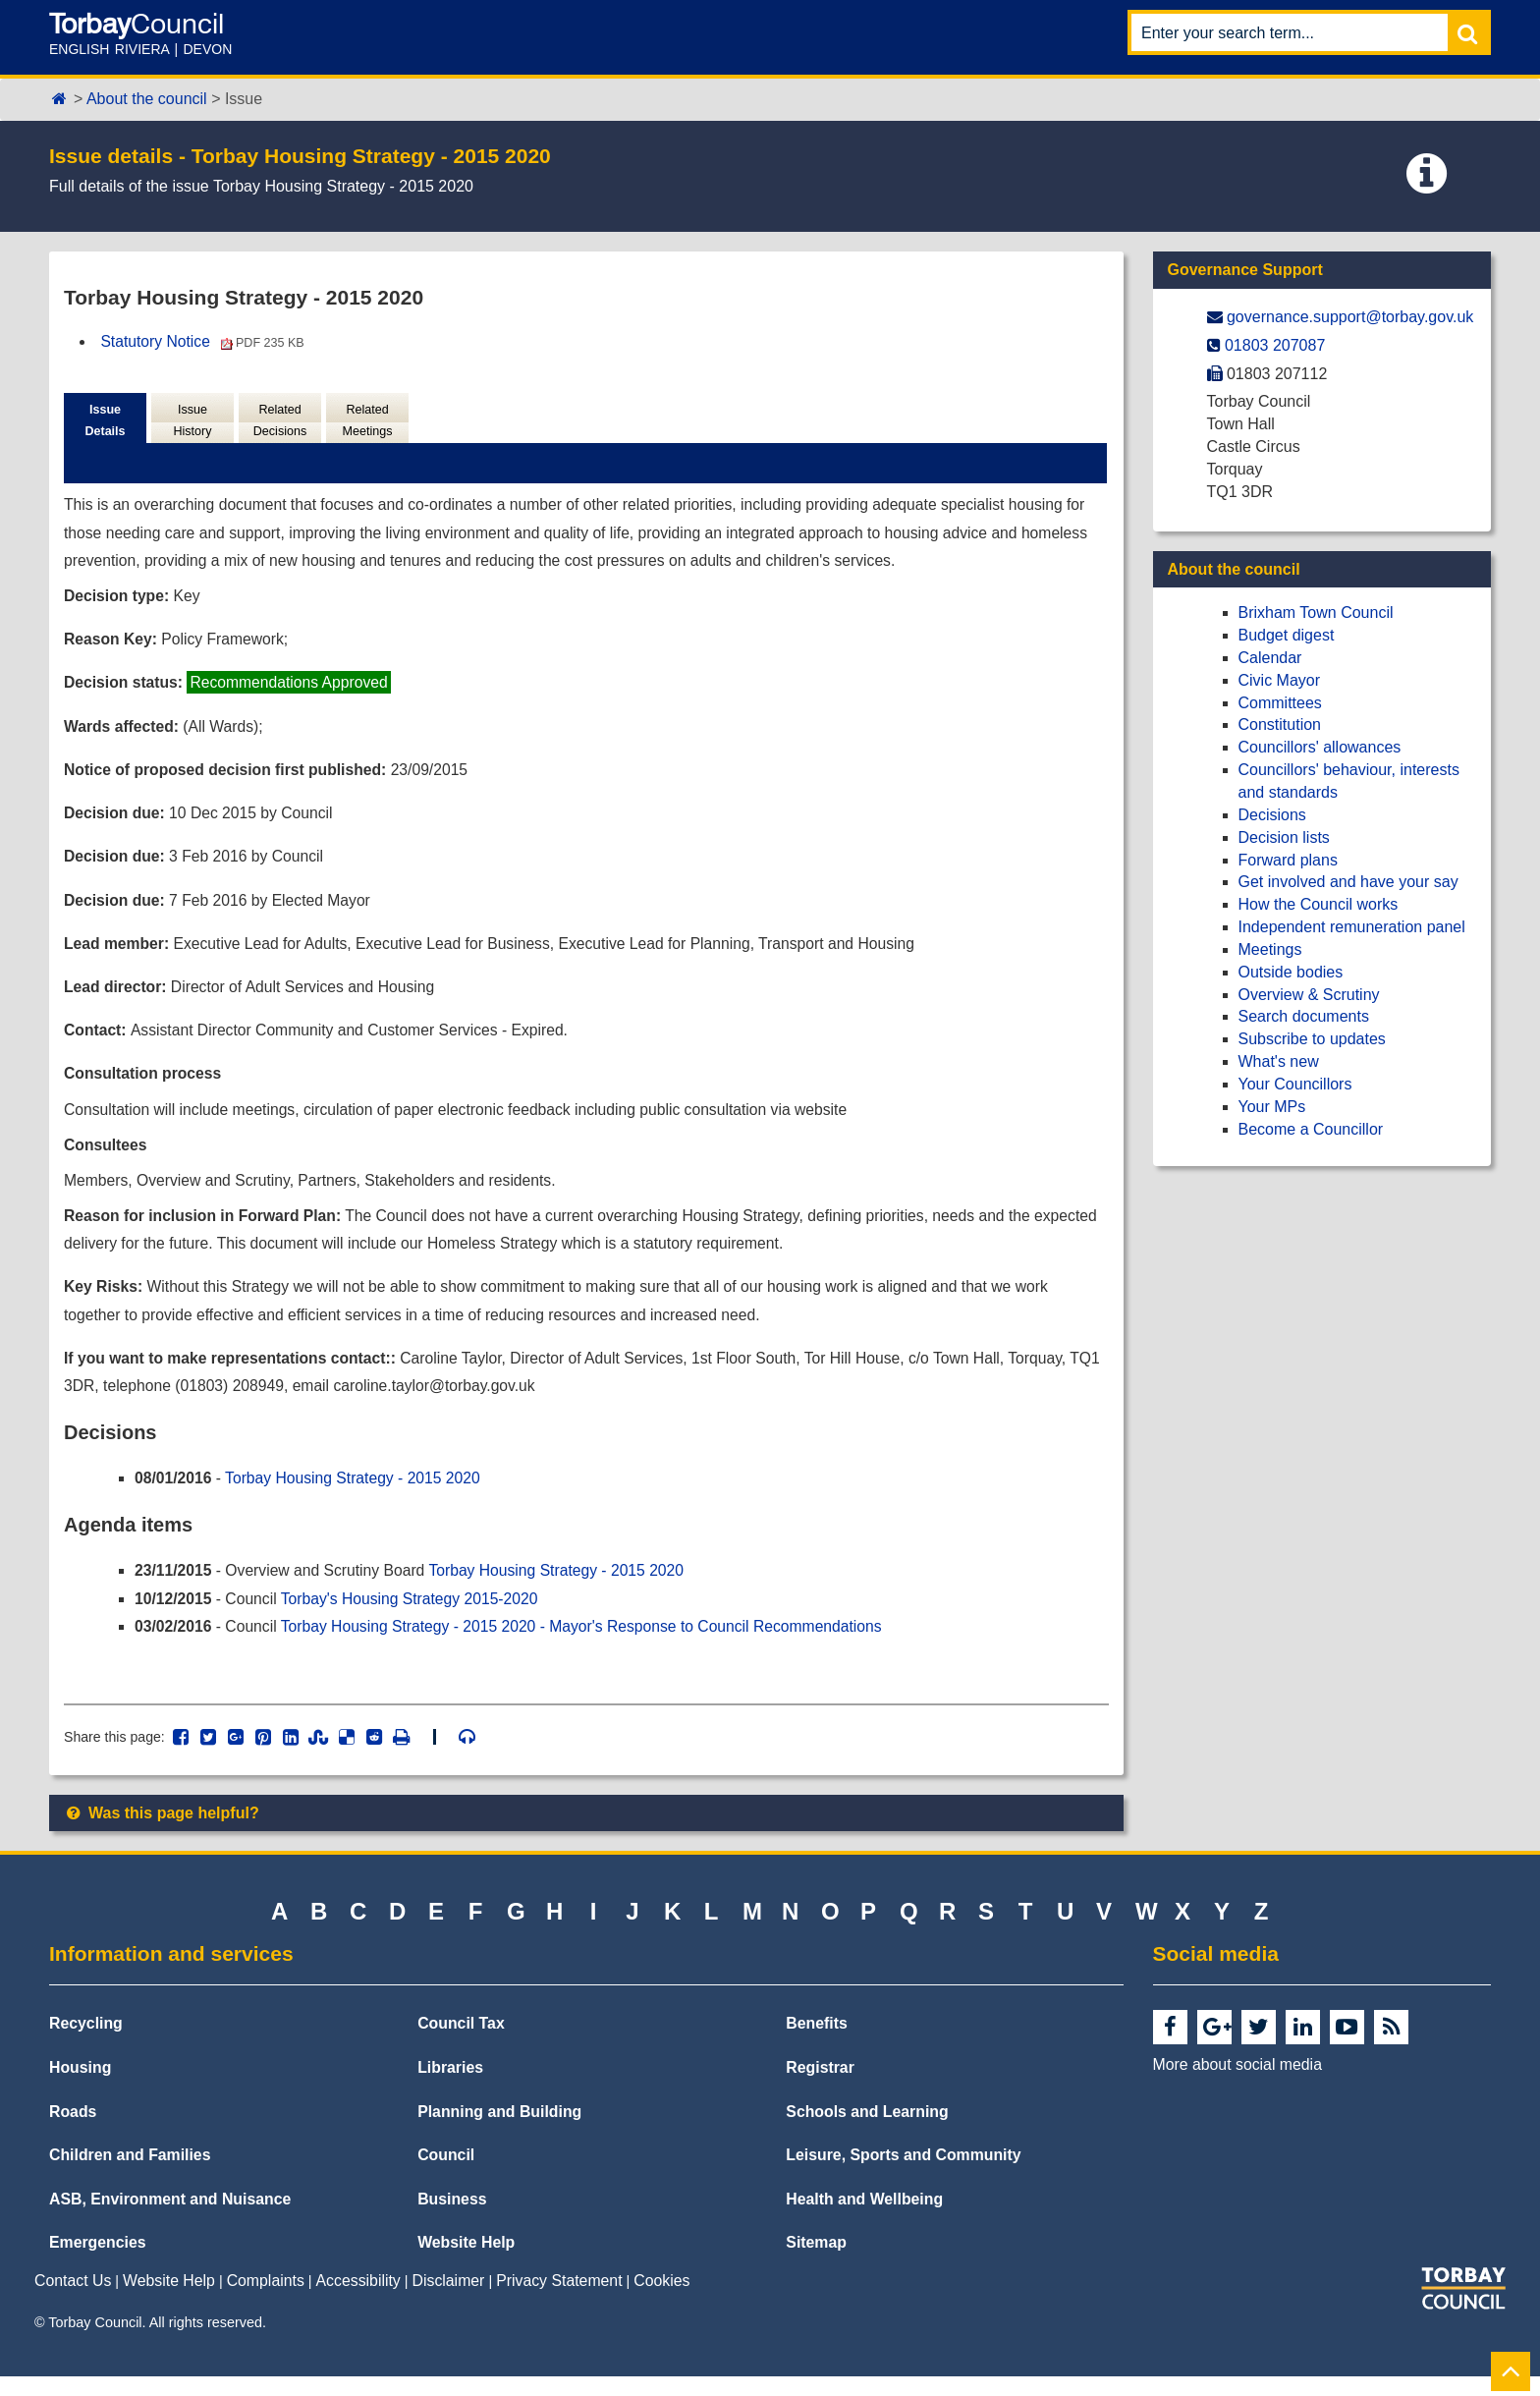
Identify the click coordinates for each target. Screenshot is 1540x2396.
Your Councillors (1295, 1084)
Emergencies (97, 2262)
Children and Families (129, 2174)
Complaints (265, 2299)
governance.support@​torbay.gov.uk (1350, 316)
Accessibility (358, 2299)
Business (451, 2217)
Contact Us (72, 2299)
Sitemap (816, 2262)
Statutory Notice (204, 341)
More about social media (1237, 2084)
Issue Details (105, 421)
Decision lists (1284, 837)
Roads (72, 2130)
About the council (146, 98)
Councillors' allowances (1320, 747)
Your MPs (1272, 1106)
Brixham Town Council (1316, 612)
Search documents (1303, 1016)
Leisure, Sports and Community (903, 2174)
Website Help (466, 2262)
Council (445, 2174)
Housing (80, 2087)
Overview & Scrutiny (1309, 994)
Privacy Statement (559, 2299)
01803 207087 (1275, 345)
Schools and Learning (867, 2130)
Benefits (816, 2042)
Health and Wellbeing (864, 2217)
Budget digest (1286, 635)
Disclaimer (448, 2299)
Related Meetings (367, 421)
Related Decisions (279, 421)
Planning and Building (499, 2130)
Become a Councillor (1311, 1129)
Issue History (192, 421)
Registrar (820, 2087)
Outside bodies (1291, 972)
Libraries (450, 2087)
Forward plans (1288, 860)
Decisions (1272, 815)
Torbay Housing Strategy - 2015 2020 (357, 1494)
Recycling (86, 2042)
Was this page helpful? (161, 1831)
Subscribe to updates (1312, 1039)
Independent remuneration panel (1351, 927)
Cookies (661, 2299)
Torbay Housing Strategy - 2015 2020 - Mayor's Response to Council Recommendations (591, 1644)
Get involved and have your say (1348, 881)
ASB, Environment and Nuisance (170, 2217)
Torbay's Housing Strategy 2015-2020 (415, 1615)
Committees (1280, 703)
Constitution (1280, 724)
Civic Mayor (1279, 680)
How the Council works (1318, 904)
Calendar (1270, 657)
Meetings (1270, 949)
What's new (1278, 1061)
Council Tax (461, 2042)
